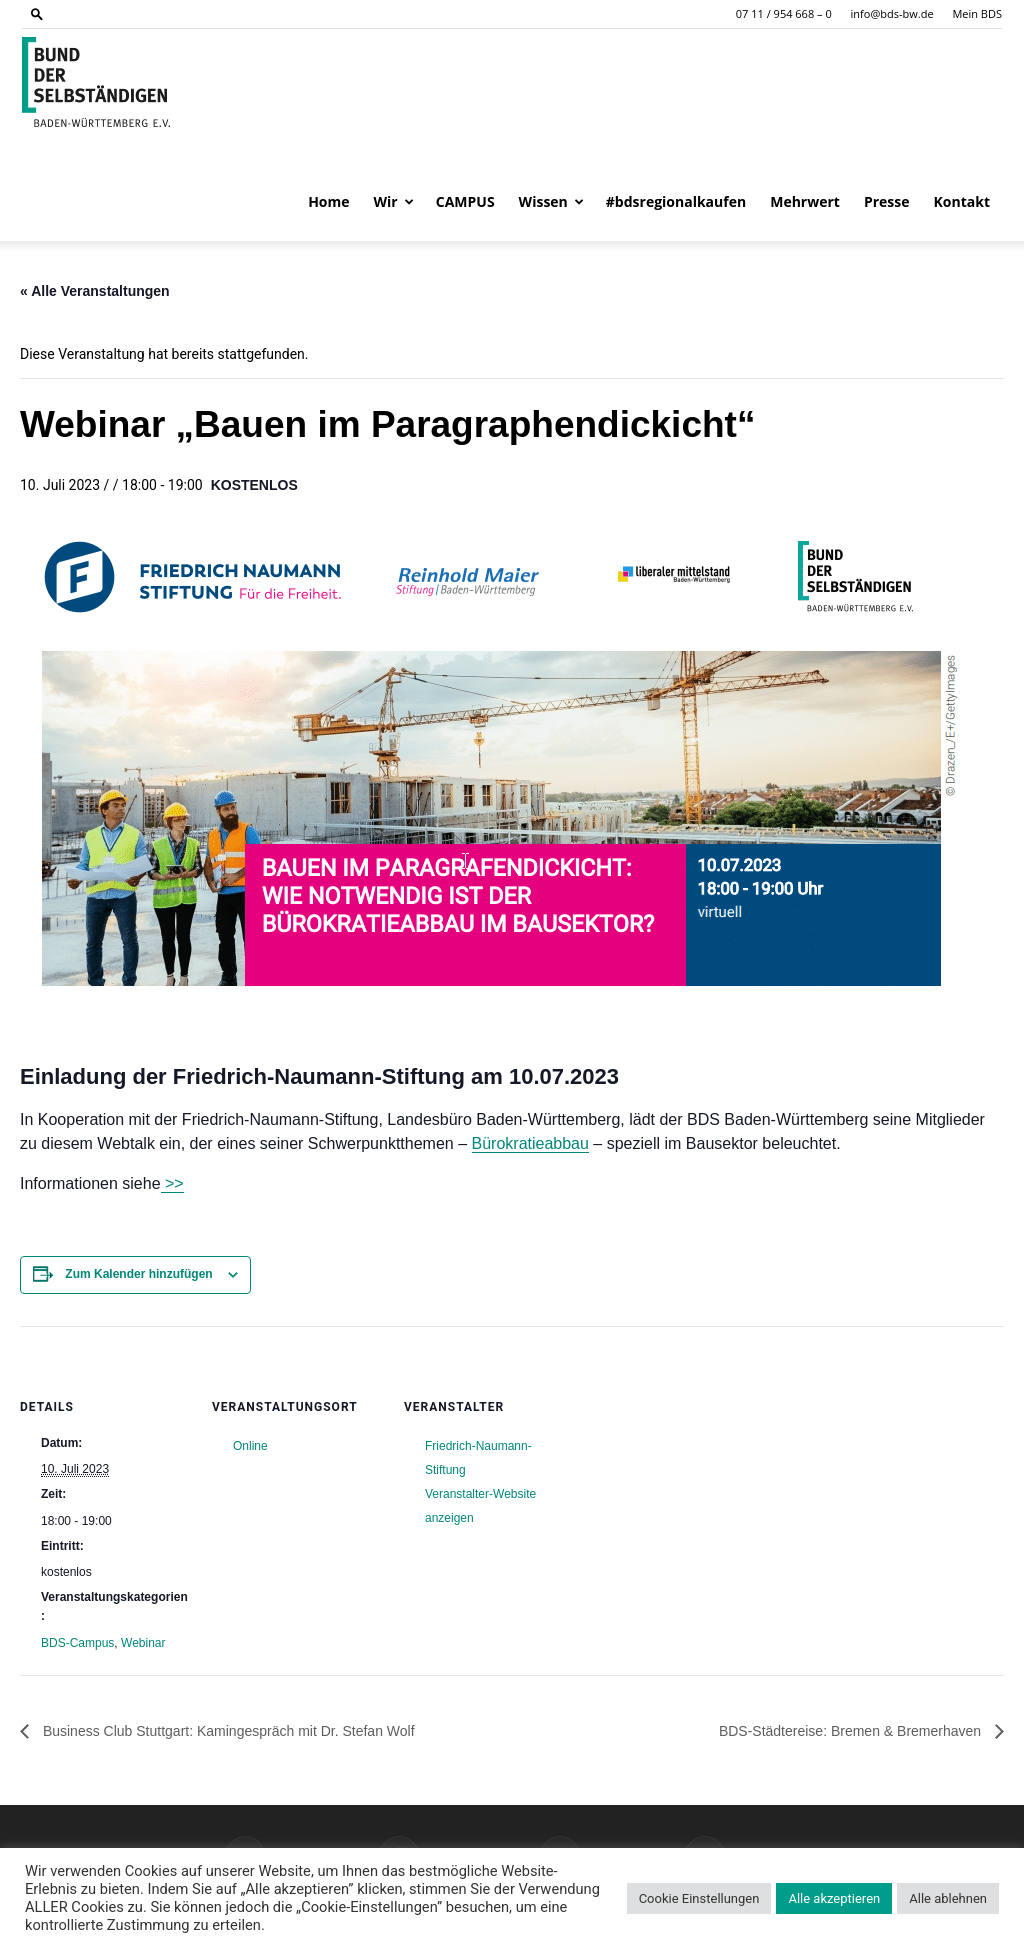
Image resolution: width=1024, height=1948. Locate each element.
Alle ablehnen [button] (948, 1898)
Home (328, 201)
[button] (37, 13)
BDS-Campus (77, 1643)
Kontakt (962, 201)
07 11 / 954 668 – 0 (784, 13)
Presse (887, 201)
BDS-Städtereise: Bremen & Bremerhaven (852, 1731)
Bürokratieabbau (530, 1143)
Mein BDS (977, 13)
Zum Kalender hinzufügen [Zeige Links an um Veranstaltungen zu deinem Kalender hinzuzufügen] (138, 1274)
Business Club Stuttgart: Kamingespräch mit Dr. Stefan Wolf (227, 1731)
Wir (394, 201)
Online (250, 1446)
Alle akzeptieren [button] (834, 1898)
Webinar (143, 1643)
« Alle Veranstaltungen (95, 291)
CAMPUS (465, 201)
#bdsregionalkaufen (676, 201)
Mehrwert (805, 201)
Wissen (551, 201)
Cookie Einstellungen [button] (699, 1898)
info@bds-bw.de (892, 13)
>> (172, 1183)
